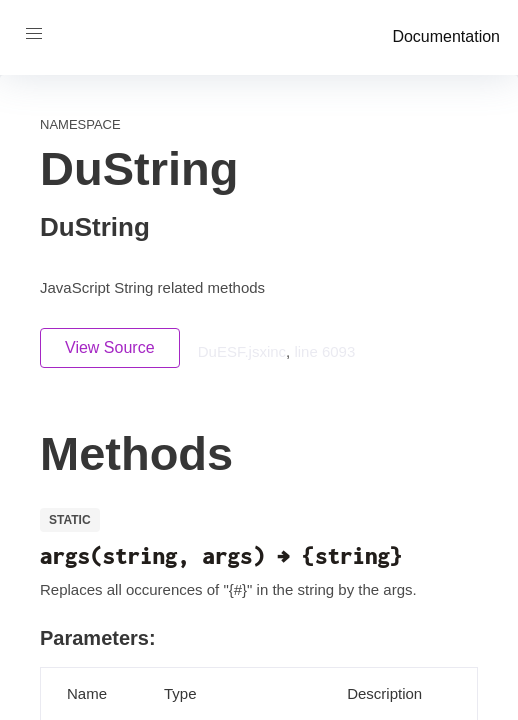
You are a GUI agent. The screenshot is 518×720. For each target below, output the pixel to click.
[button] (34, 34)
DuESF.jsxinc (242, 351)
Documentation (446, 36)
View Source (110, 347)
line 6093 (324, 351)
